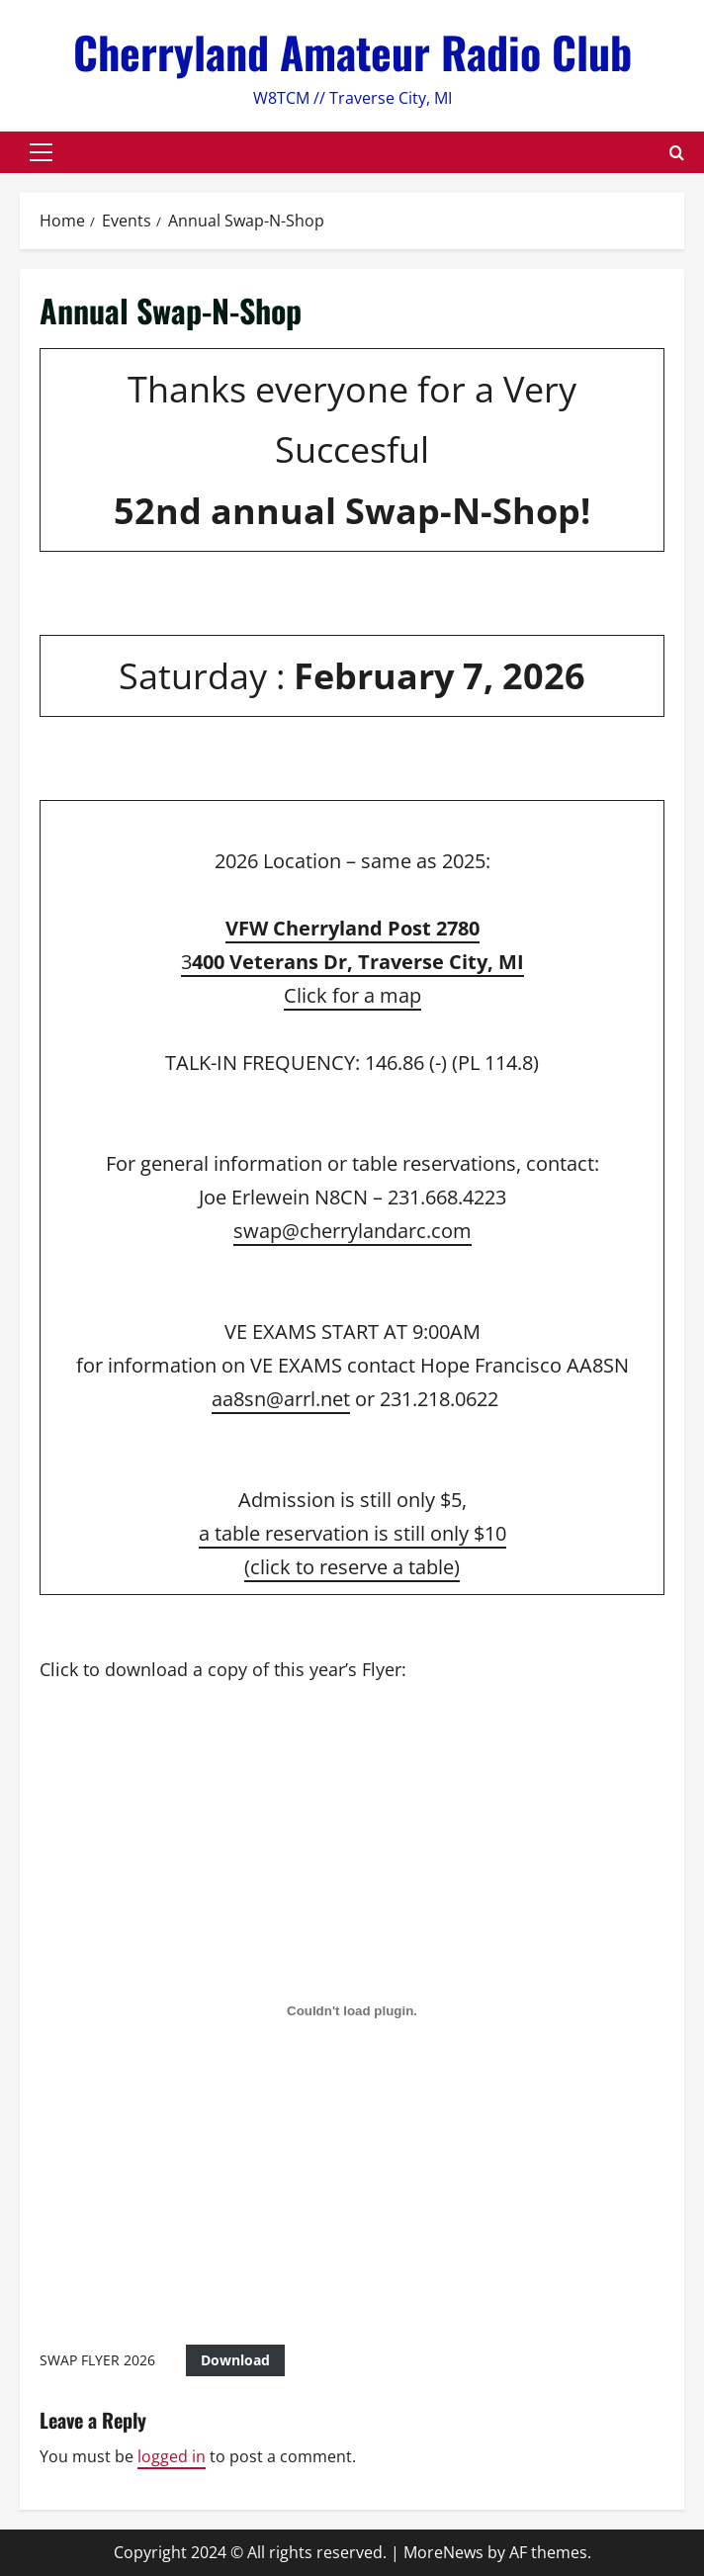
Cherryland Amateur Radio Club (352, 52)
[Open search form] (676, 152)
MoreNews (443, 2552)
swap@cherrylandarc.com (352, 1230)
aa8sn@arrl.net (281, 1398)
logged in (171, 2456)
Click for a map (352, 995)
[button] (41, 152)
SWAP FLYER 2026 (97, 2360)
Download (235, 2360)
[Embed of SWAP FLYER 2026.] (352, 2011)
